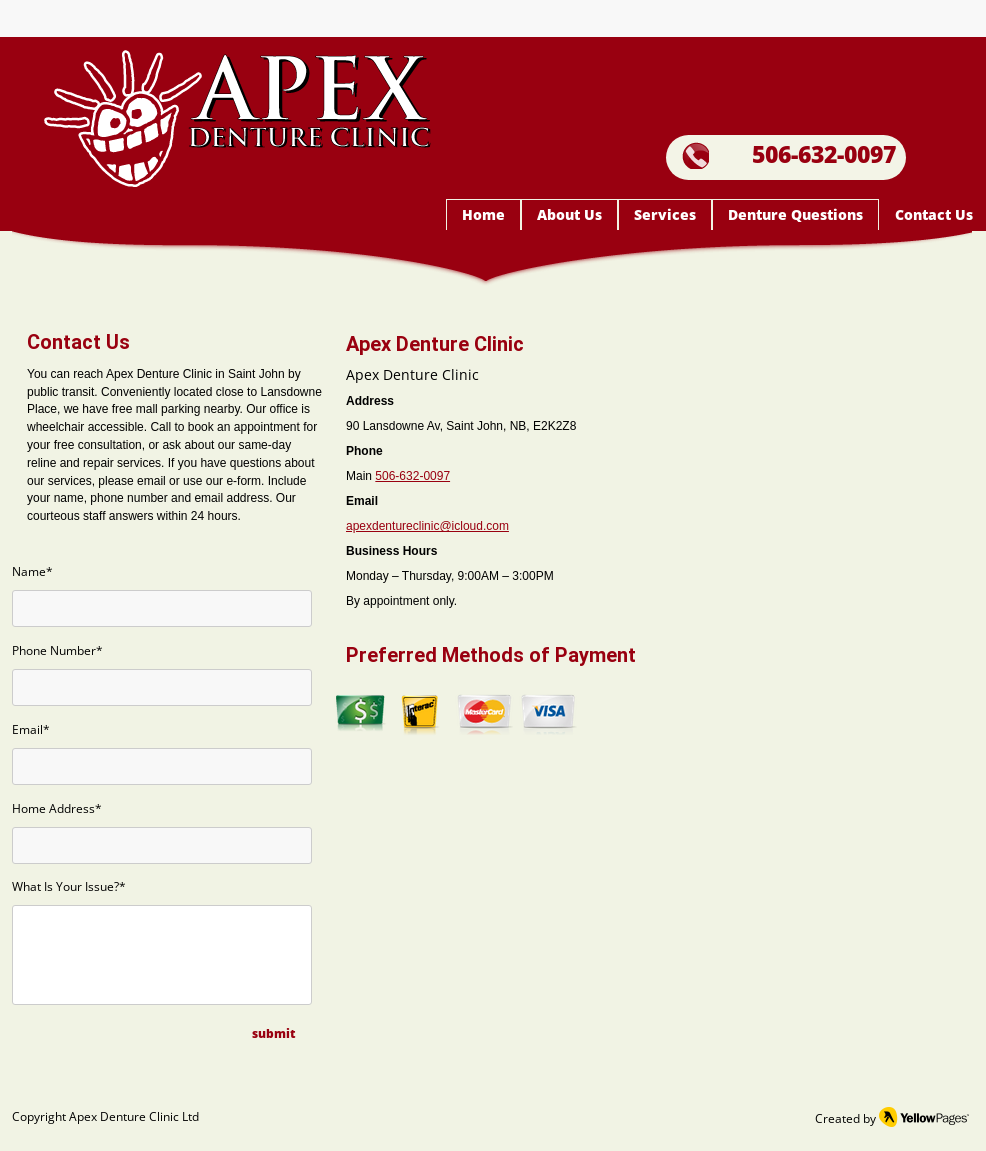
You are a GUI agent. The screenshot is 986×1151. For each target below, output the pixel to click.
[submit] (273, 1034)
